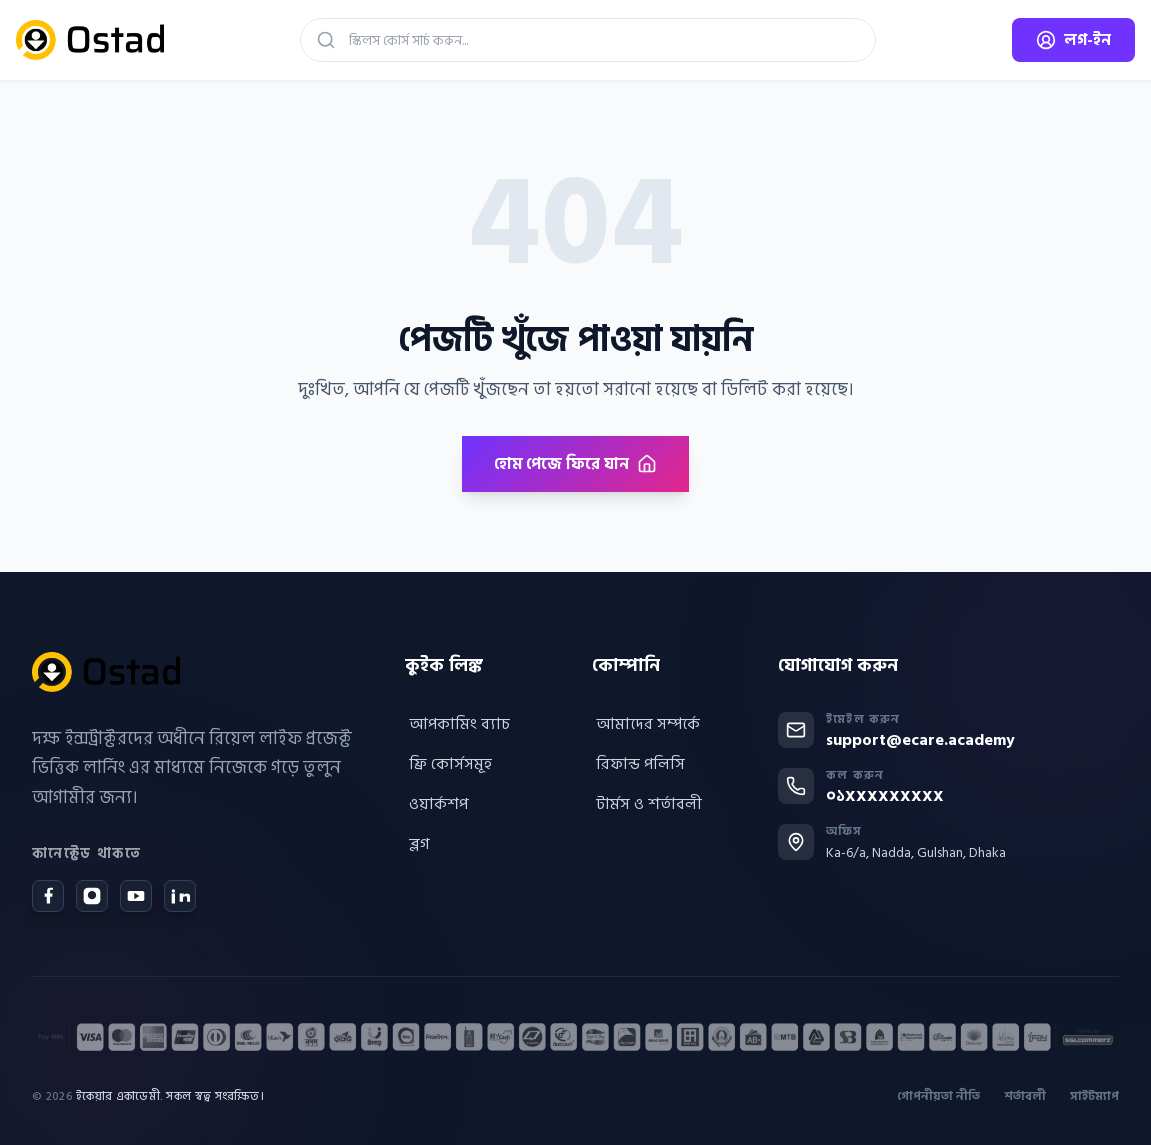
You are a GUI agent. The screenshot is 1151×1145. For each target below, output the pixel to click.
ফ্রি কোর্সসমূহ (448, 764)
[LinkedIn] (180, 896)
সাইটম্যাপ (1094, 1097)
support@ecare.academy (920, 740)
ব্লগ (417, 844)
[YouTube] (136, 896)
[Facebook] (48, 896)
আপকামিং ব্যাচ (457, 724)
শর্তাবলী (1025, 1097)
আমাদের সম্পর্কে (646, 724)
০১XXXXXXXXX (885, 796)
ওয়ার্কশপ (436, 804)
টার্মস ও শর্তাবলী (647, 804)
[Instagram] (92, 896)
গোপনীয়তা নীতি (938, 1097)
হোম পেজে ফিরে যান (575, 464)
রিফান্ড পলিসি (638, 764)
